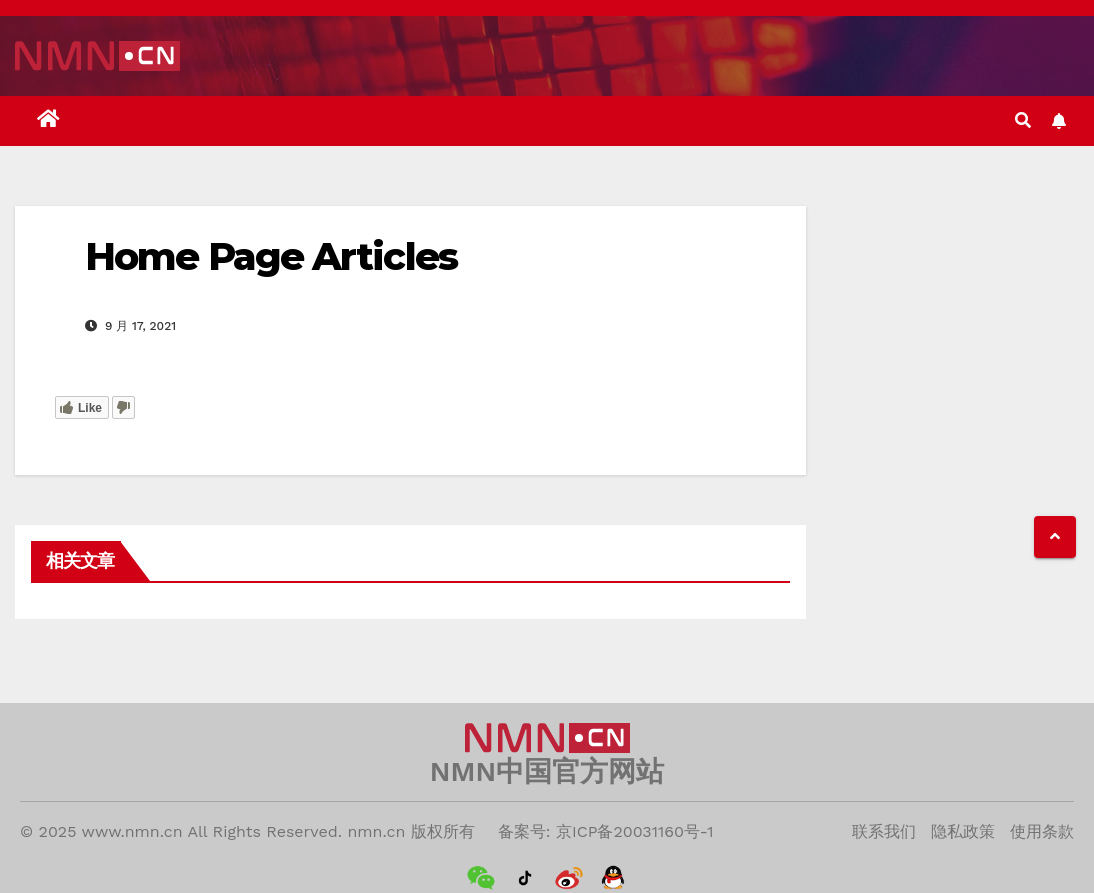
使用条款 (1042, 831)
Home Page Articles (271, 256)
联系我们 (884, 831)
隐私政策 (963, 831)
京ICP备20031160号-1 (635, 831)
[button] (1023, 120)
